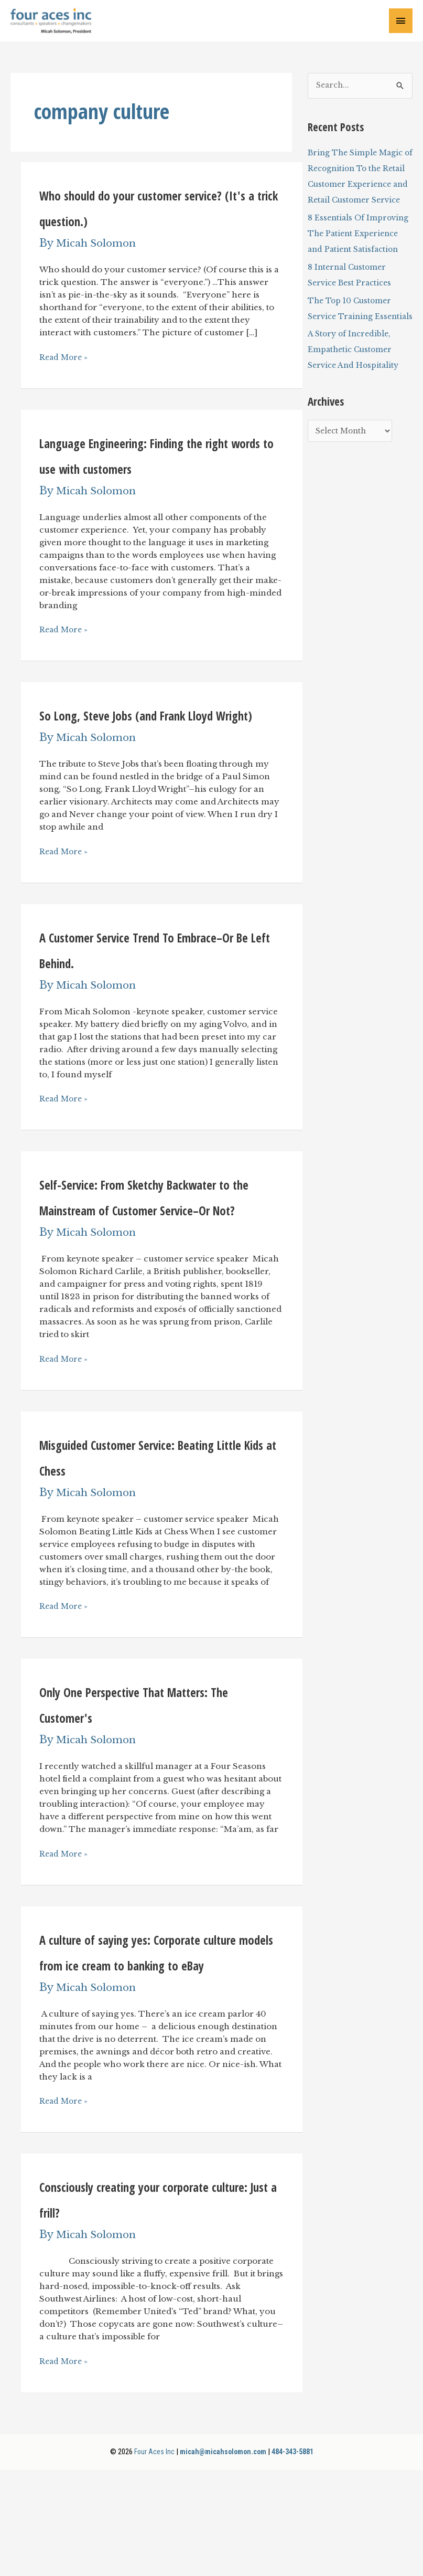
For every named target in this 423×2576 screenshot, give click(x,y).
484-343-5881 (296, 2558)
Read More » (65, 361)
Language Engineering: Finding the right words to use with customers (151, 470)
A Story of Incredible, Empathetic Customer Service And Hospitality (355, 401)
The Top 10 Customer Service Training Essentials (353, 352)
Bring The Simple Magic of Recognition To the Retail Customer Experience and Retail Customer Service (358, 188)
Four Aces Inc (148, 2558)
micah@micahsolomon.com (220, 2558)
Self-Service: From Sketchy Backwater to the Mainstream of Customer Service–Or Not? (157, 1263)
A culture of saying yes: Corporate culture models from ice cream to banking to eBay (151, 2044)
